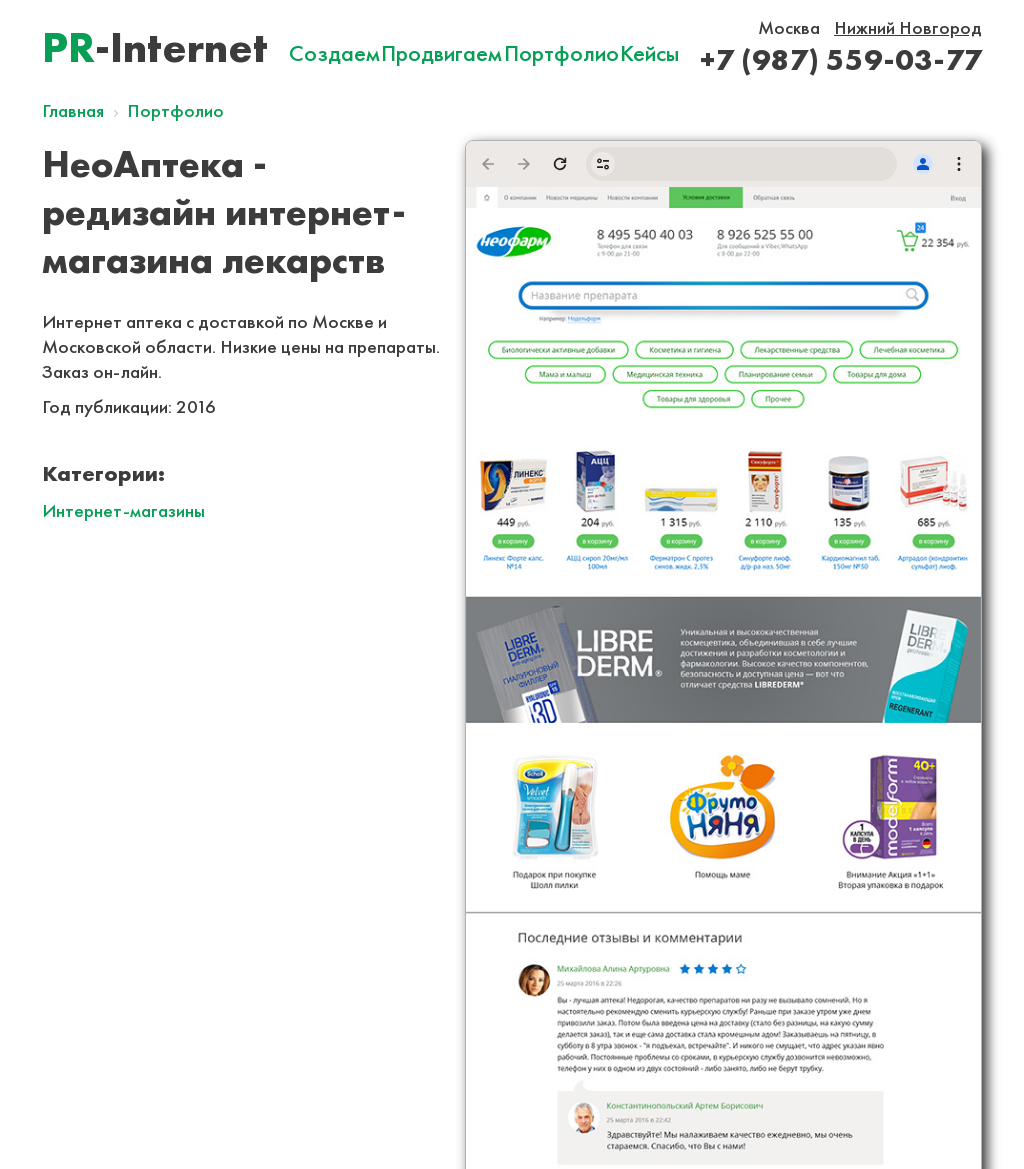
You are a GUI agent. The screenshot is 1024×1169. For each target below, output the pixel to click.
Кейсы (649, 53)
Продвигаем (441, 53)
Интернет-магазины (123, 510)
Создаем (334, 53)
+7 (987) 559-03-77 (841, 59)
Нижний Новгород (908, 27)
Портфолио (561, 53)
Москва (789, 27)
